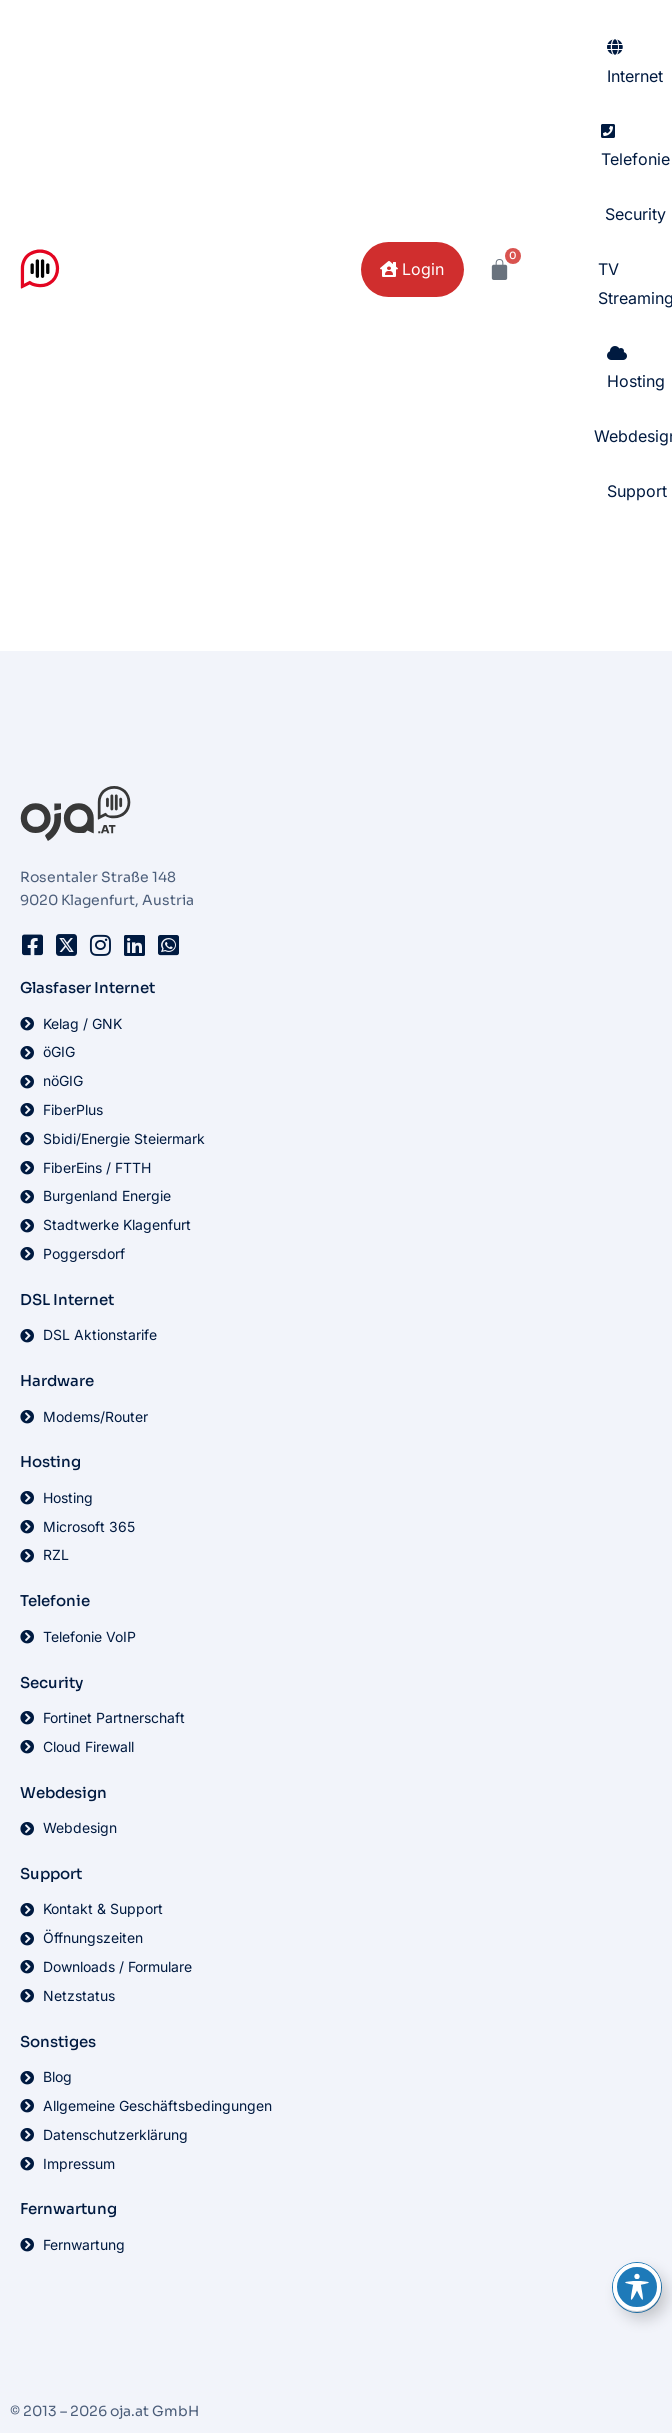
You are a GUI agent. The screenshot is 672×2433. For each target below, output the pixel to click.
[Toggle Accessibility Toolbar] (637, 2287)
